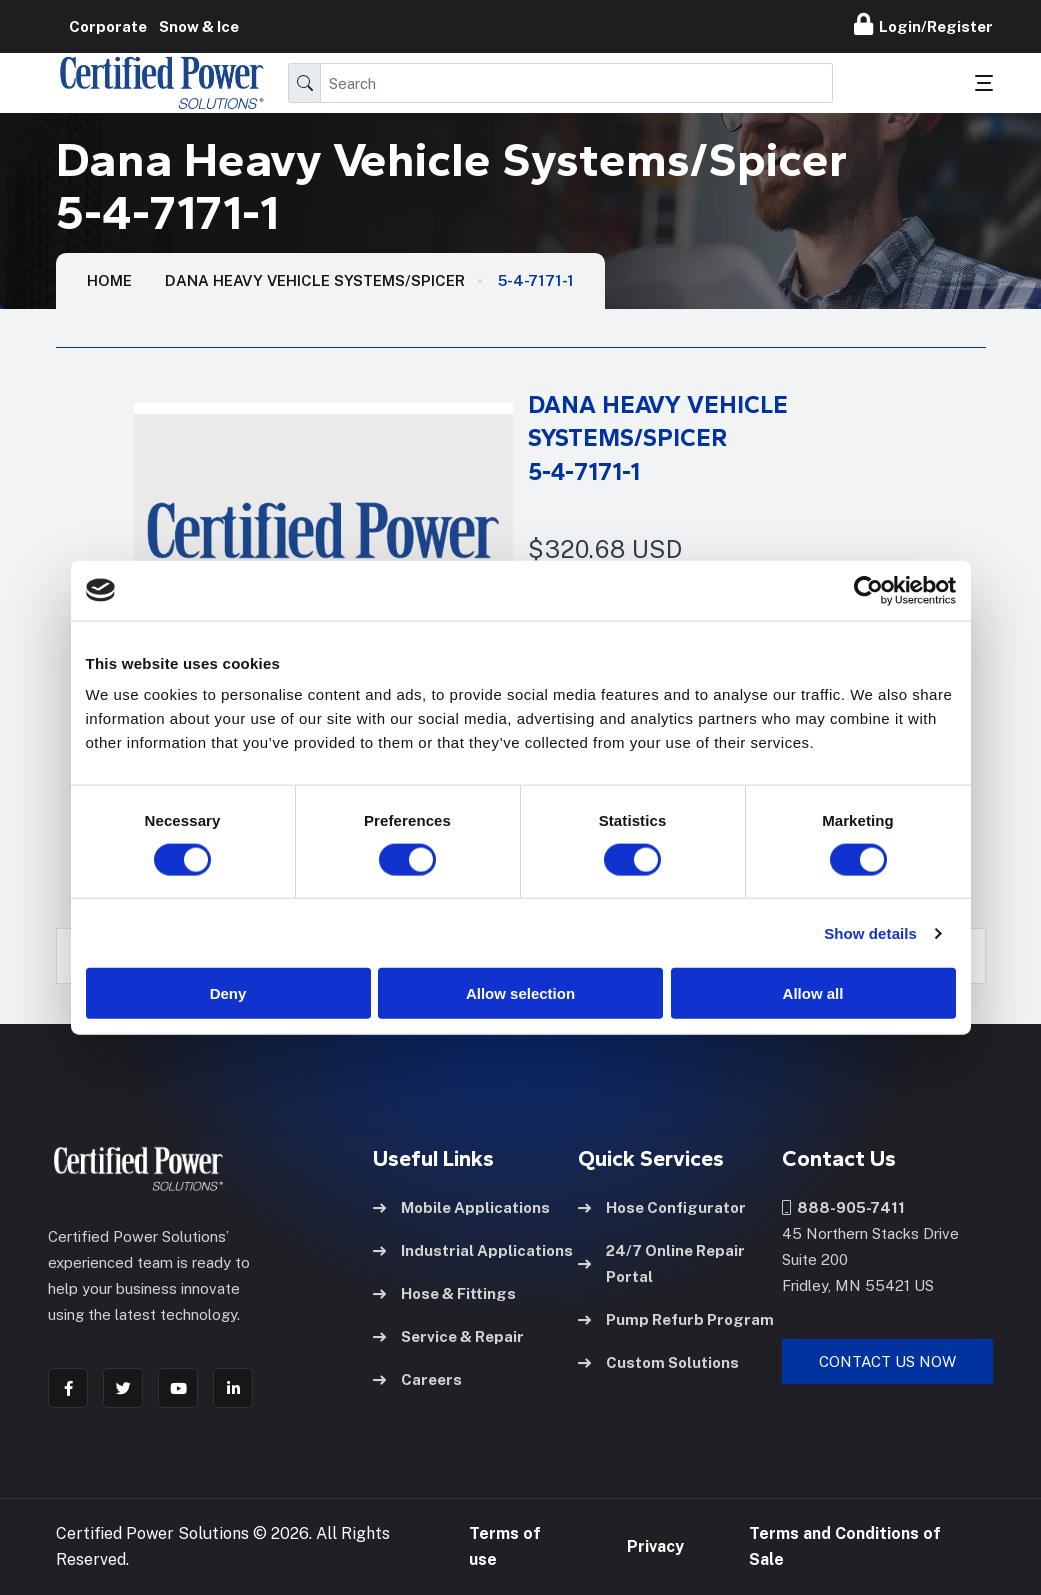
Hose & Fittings (444, 1293)
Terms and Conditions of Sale (845, 1546)
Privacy (655, 1546)
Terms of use (505, 1546)
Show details (870, 932)
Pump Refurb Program (676, 1319)
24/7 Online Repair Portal (661, 1263)
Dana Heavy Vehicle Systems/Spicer (315, 280)
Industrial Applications (473, 1250)
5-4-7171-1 (536, 280)
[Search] (576, 83)
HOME (109, 280)
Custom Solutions (658, 1362)
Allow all (813, 993)
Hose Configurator (662, 1207)
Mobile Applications (461, 1207)
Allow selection (520, 993)
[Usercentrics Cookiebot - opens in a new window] (868, 590)
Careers (417, 1379)
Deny (228, 993)
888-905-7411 (843, 1207)
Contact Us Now (887, 1361)
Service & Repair (448, 1336)
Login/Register (923, 24)
